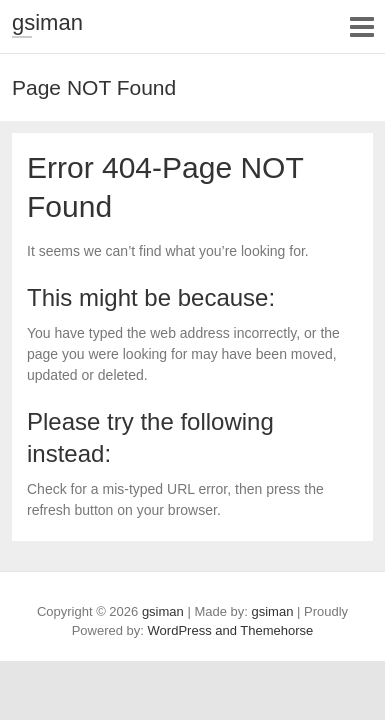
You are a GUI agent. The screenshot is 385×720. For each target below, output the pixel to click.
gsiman (47, 22)
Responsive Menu (361, 26)
